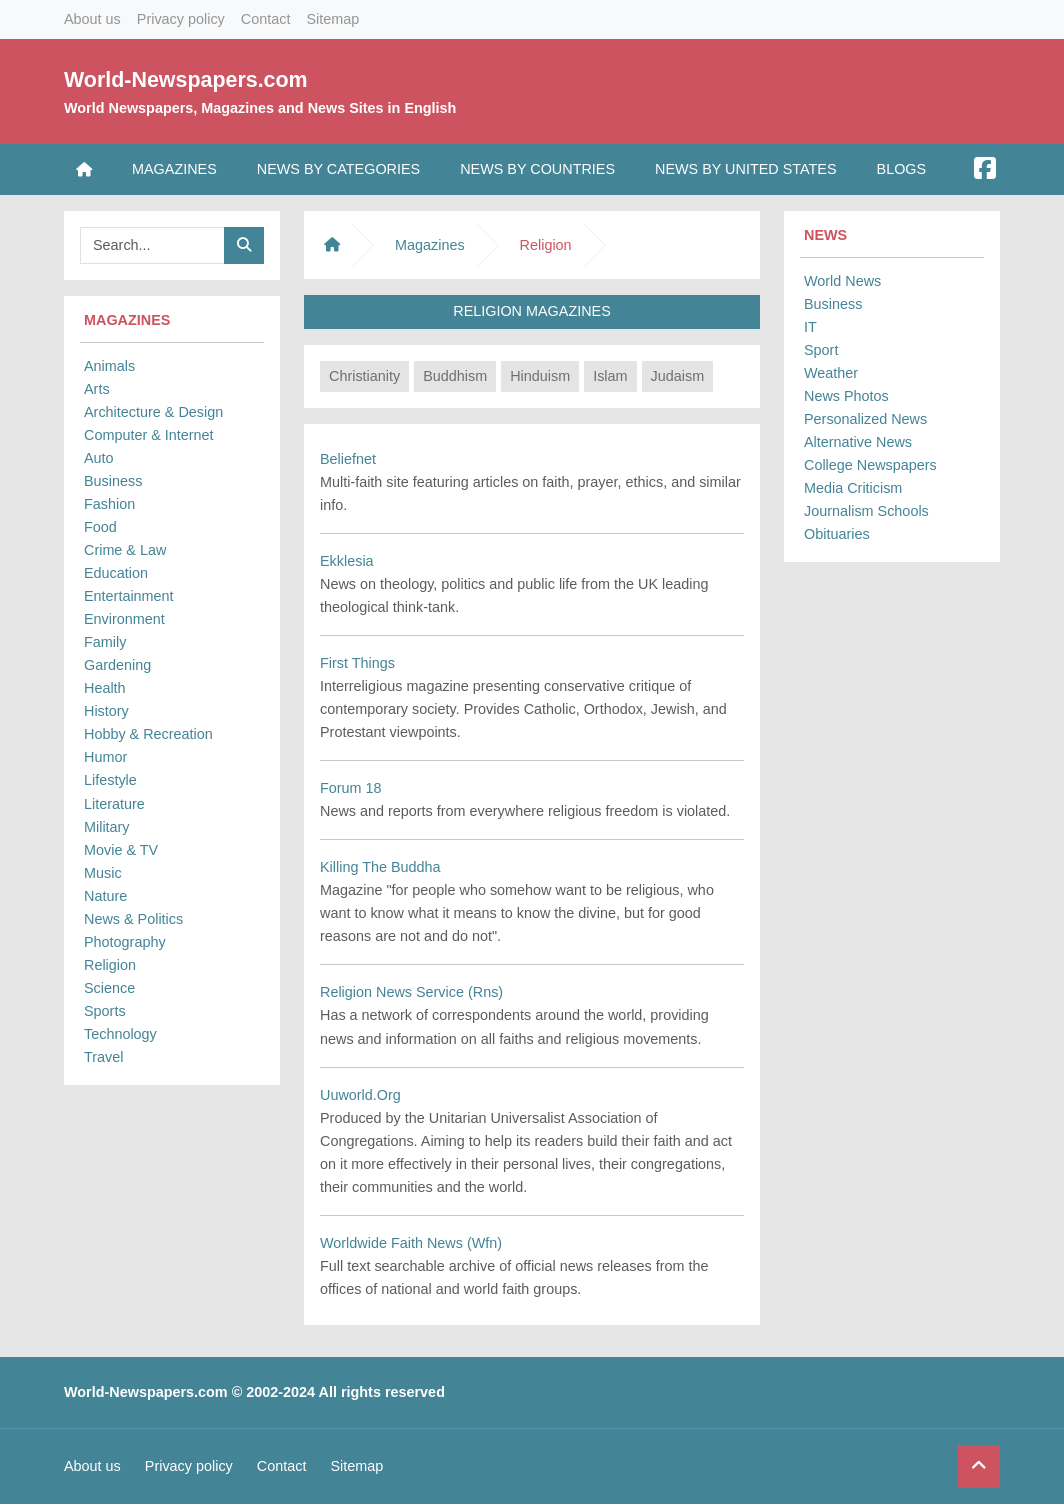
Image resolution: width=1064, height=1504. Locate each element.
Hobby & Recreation (148, 734)
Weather (831, 373)
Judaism (678, 376)
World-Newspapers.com (186, 80)
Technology (120, 1034)
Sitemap (332, 19)
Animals (109, 366)
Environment (124, 619)
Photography (125, 942)
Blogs (902, 169)
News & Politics (133, 919)
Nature (105, 896)
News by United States (746, 169)
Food (100, 527)
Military (107, 827)
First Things (357, 663)
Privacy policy (181, 19)
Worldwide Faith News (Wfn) (411, 1243)
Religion (110, 965)
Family (105, 642)
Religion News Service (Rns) (411, 992)
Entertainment (129, 596)
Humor (105, 757)
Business (113, 481)
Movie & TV (121, 850)
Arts (97, 389)
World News (842, 281)
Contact (266, 19)
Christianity (364, 376)
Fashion (109, 504)
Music (103, 873)
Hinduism (540, 376)
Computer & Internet (149, 435)
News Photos (846, 396)
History (106, 711)
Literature (114, 804)
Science (109, 988)
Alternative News (858, 442)
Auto (99, 458)
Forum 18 (351, 788)
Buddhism (455, 376)
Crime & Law (125, 550)
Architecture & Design (153, 412)
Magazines (174, 169)
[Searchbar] (152, 245)
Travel (103, 1057)
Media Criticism (853, 488)
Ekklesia (347, 561)
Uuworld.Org (360, 1095)
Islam (610, 376)
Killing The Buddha (380, 867)
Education (116, 573)
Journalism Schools (866, 511)
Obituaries (837, 534)
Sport (821, 350)
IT (810, 327)
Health (105, 688)
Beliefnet (348, 459)
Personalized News (865, 419)
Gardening (117, 665)
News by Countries (537, 169)
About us (92, 19)
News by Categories (338, 169)
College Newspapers (870, 465)
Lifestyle (110, 780)
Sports (105, 1011)
